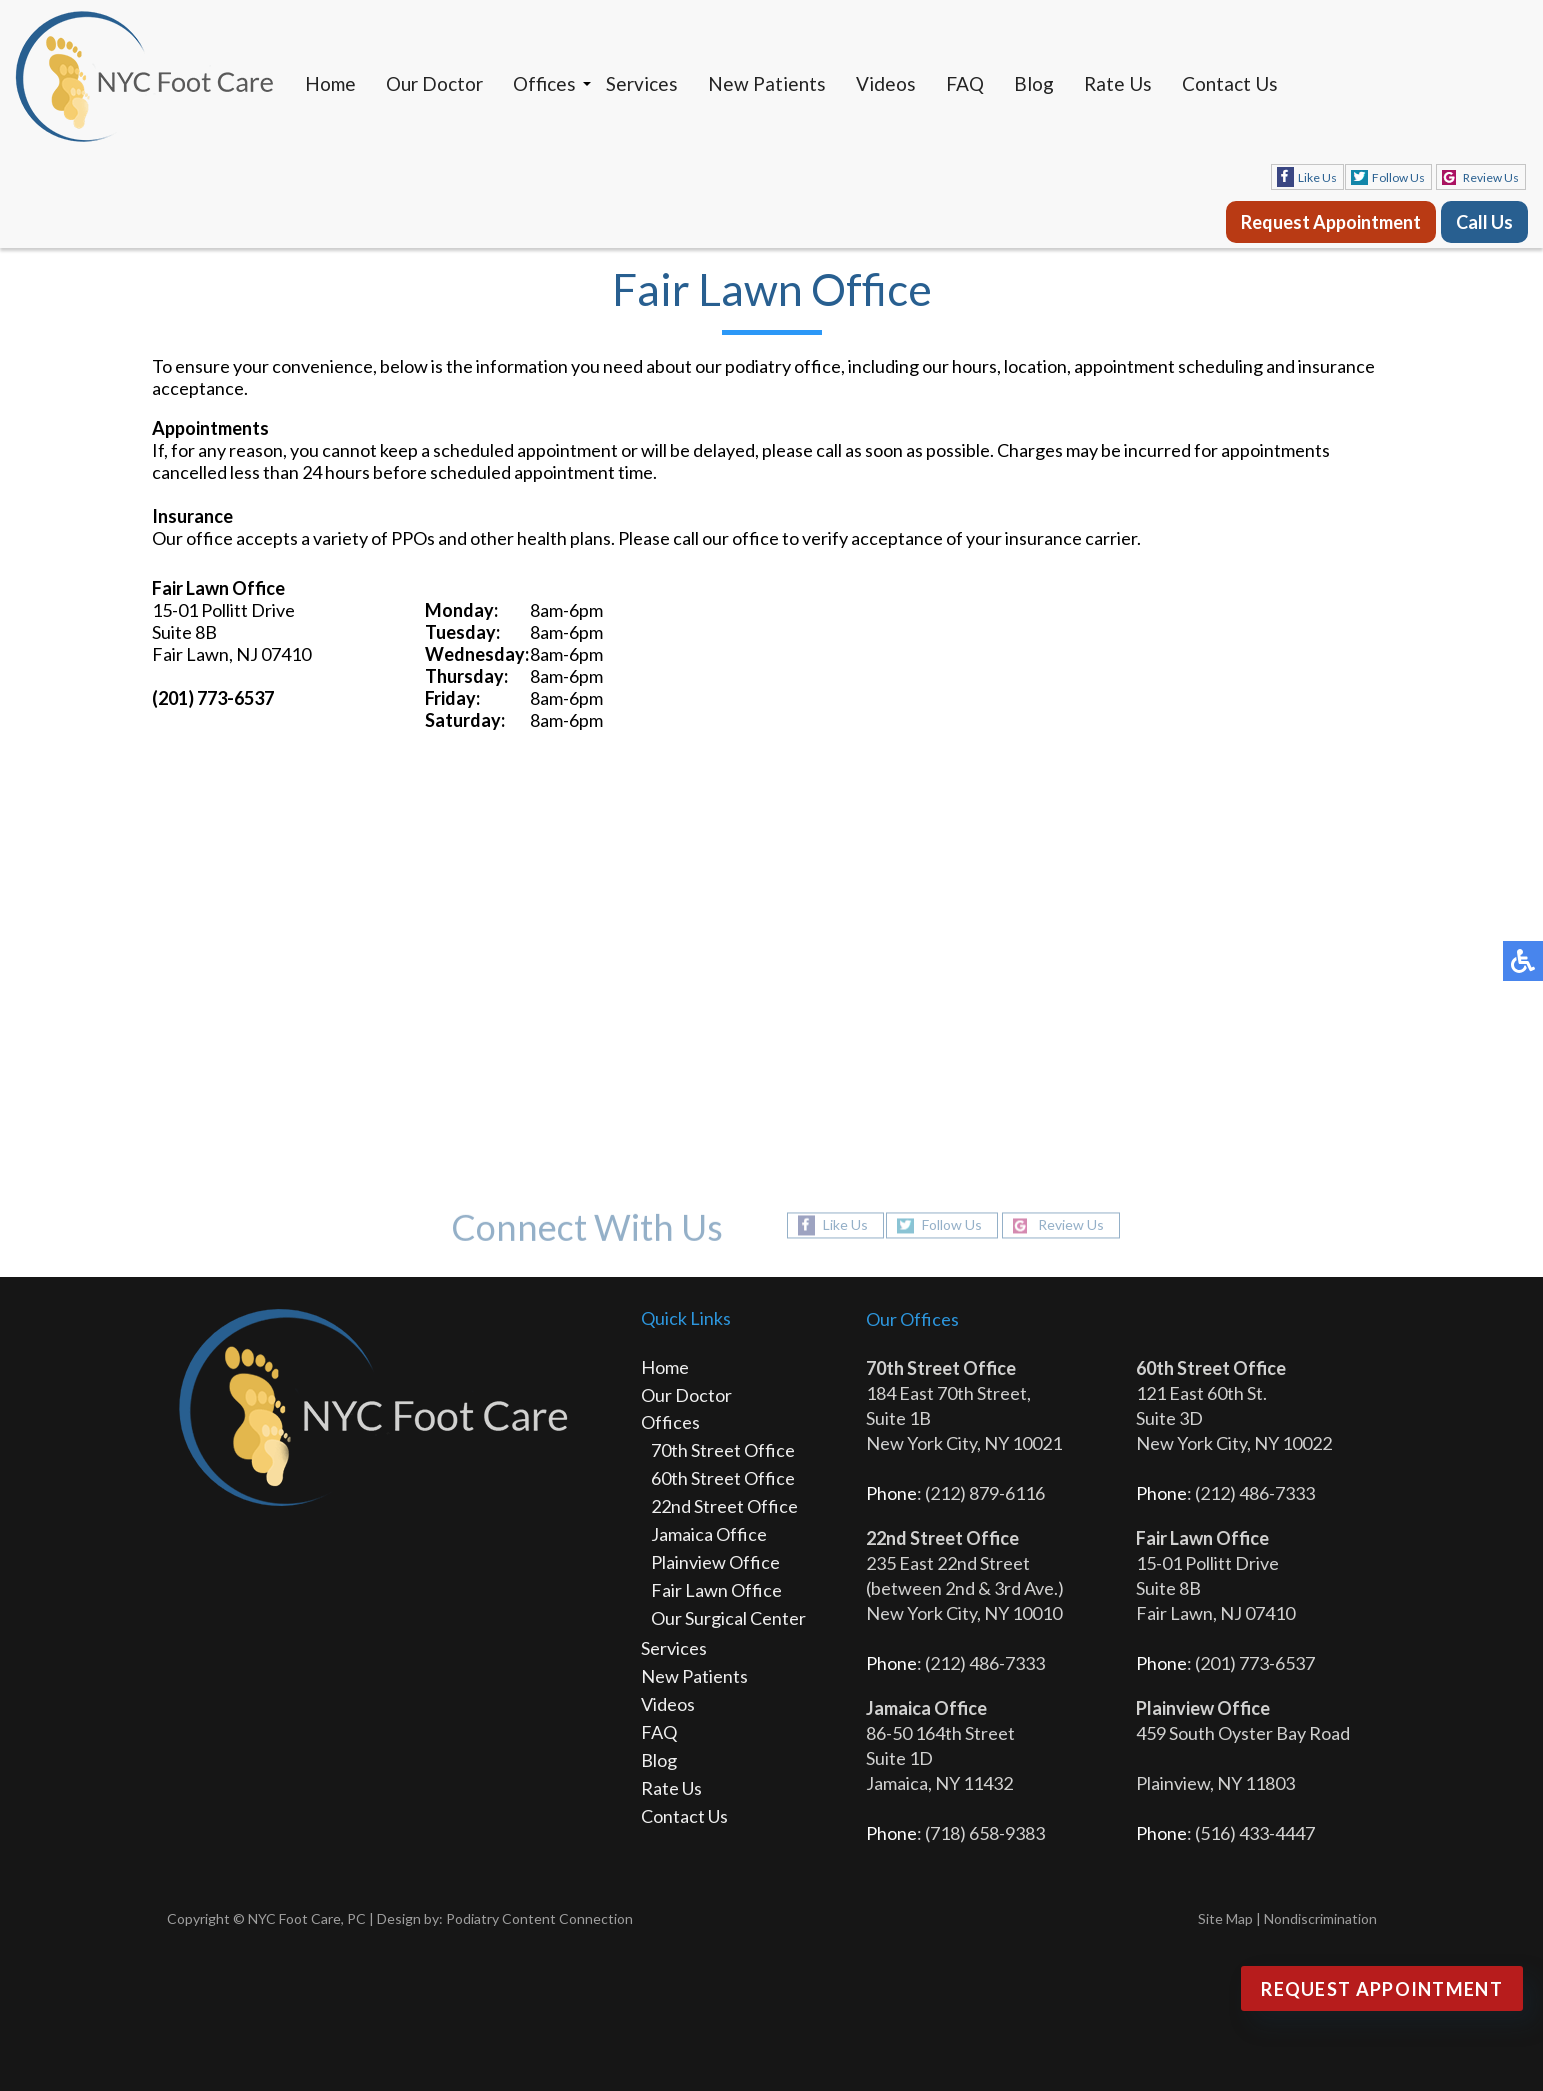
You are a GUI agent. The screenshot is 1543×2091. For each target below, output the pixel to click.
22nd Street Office (724, 1506)
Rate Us (1118, 83)
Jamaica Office (709, 1534)
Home (330, 83)
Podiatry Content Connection (539, 1918)
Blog (1034, 83)
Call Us (1484, 222)
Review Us (1491, 177)
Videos (886, 83)
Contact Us (1230, 83)
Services (642, 83)
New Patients (767, 83)
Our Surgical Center (728, 1618)
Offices (544, 83)
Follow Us (1398, 177)
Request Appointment (1331, 222)
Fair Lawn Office (716, 1590)
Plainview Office (715, 1562)
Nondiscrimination (1320, 1918)
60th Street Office (723, 1478)
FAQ (965, 83)
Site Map (1225, 1918)
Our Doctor (434, 83)
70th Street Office (723, 1450)
